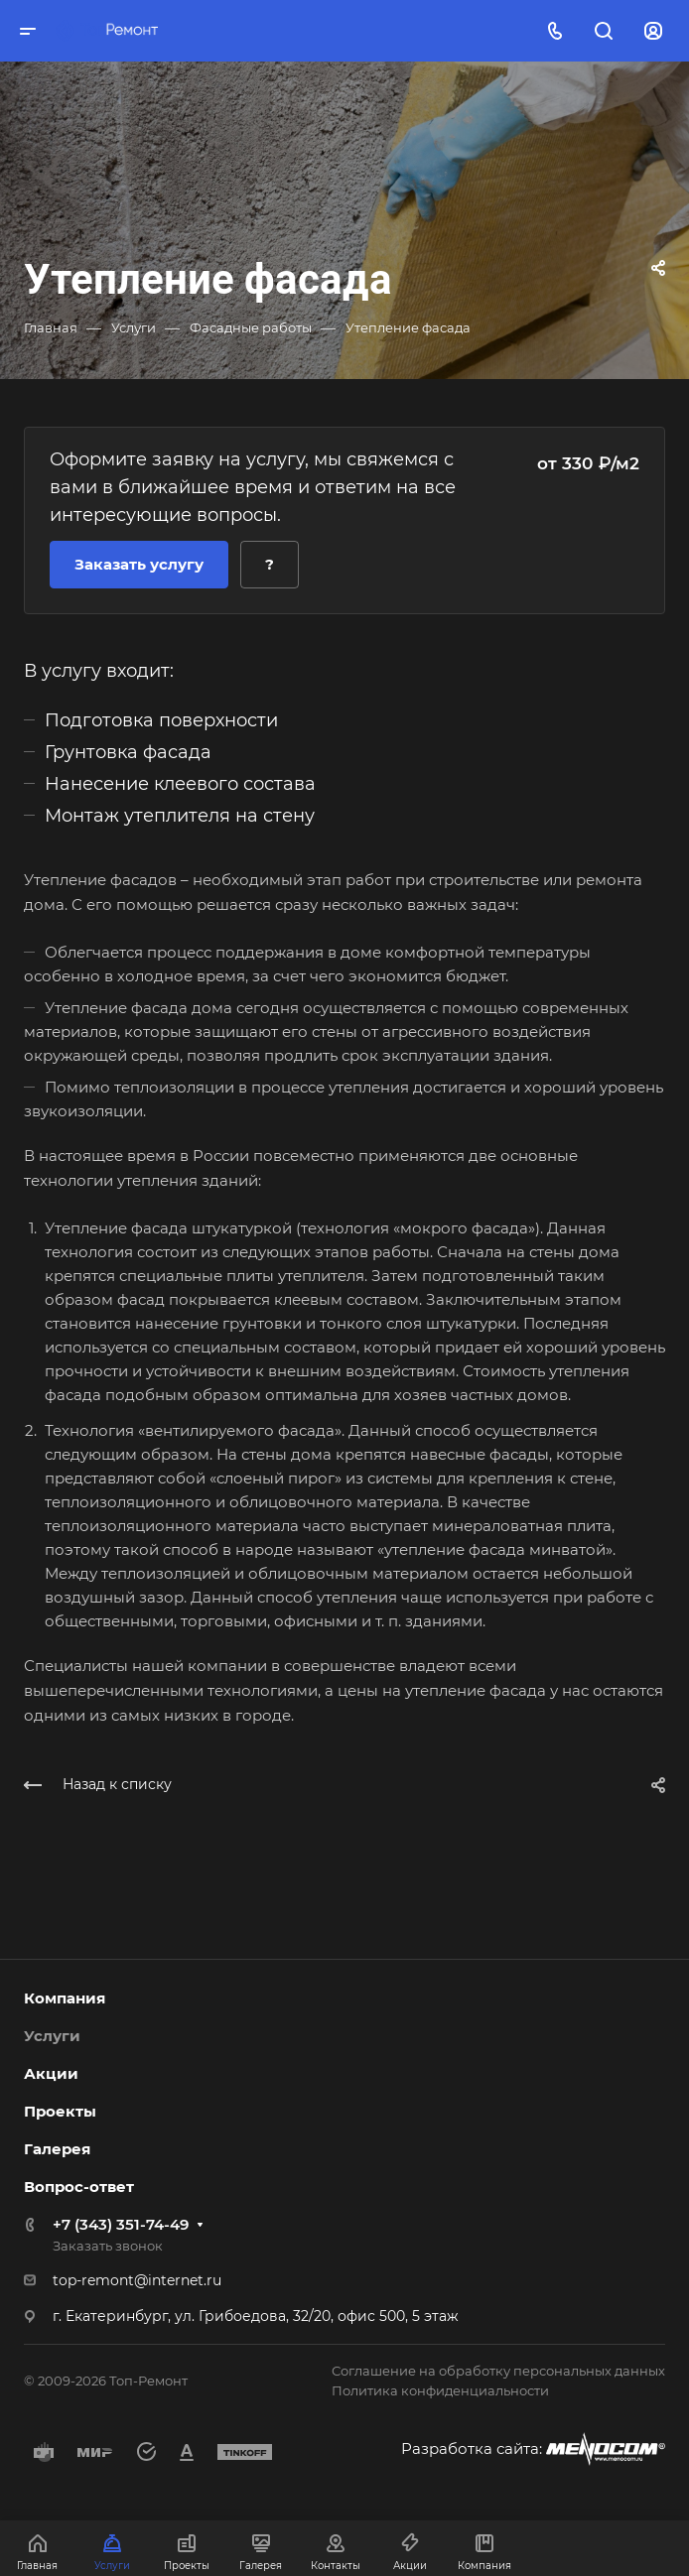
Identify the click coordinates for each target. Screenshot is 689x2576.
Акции (51, 2073)
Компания (64, 1998)
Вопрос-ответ (79, 2186)
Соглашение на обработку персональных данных (498, 2371)
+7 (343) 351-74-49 (121, 2224)
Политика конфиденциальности (440, 2390)
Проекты (60, 2111)
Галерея (57, 2148)
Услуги (52, 2035)
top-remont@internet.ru (137, 2280)
